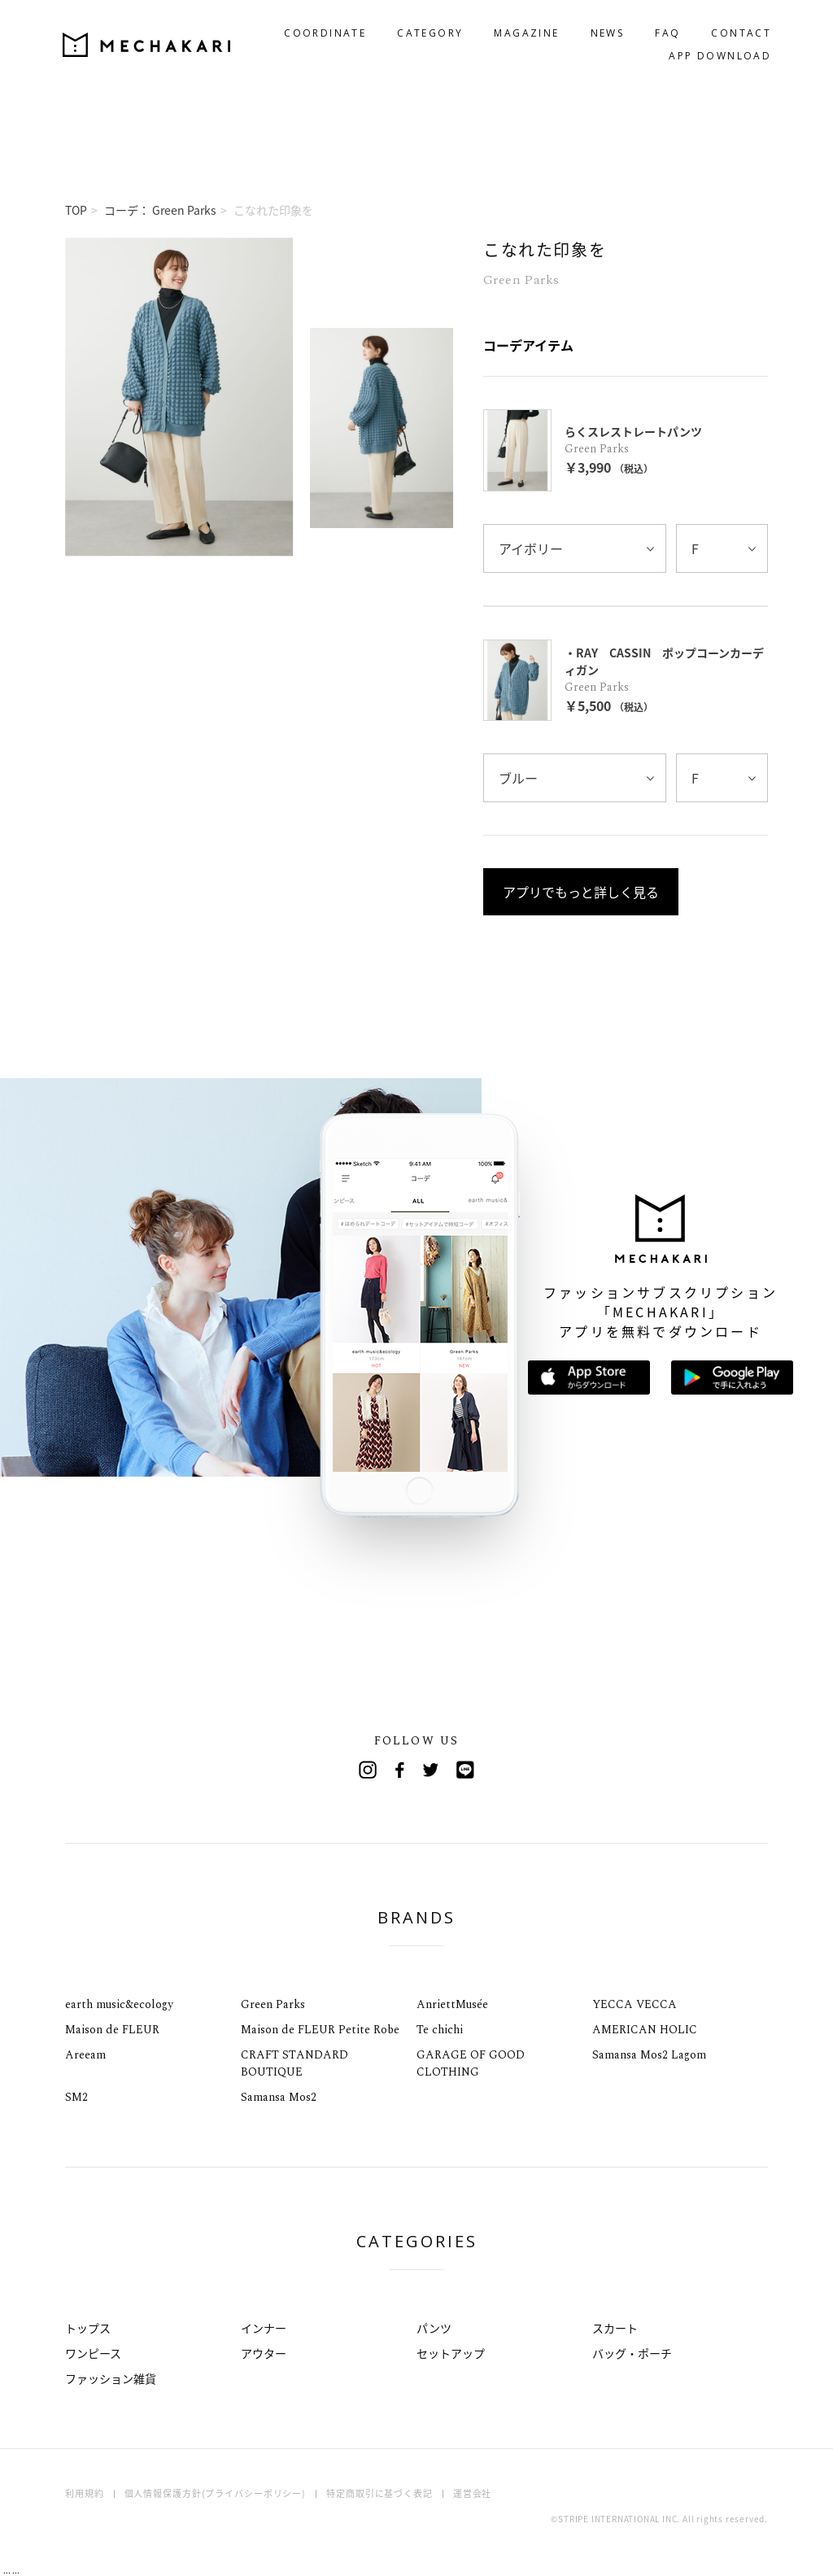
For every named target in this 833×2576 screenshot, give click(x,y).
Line (465, 1769)
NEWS (604, 30)
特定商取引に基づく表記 (379, 2493)
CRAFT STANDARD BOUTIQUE (294, 2063)
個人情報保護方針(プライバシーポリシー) (215, 2493)
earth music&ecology (119, 2004)
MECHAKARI (149, 41)
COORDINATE (322, 30)
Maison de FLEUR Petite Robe (320, 2029)
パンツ (433, 2328)
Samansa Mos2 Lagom (649, 2054)
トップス (88, 2328)
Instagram (367, 1769)
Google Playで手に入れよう (732, 1377)
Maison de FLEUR (112, 2029)
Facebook (400, 1769)
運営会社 (472, 2493)
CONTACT (738, 30)
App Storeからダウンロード (589, 1377)
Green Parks (273, 2004)
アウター (263, 2353)
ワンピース (93, 2353)
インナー (263, 2328)
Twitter (432, 1769)
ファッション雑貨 (110, 2378)
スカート (615, 2328)
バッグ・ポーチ (632, 2353)
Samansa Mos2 (278, 2097)
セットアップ (450, 2353)
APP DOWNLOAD (716, 52)
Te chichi (439, 2029)
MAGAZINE (523, 30)
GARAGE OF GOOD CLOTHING (470, 2063)
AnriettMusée (452, 2004)
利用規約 (84, 2493)
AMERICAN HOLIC (644, 2029)
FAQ (664, 30)
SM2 (76, 2097)
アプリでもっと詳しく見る (581, 892)
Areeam (85, 2054)
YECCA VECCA (634, 2004)
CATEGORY (427, 30)
